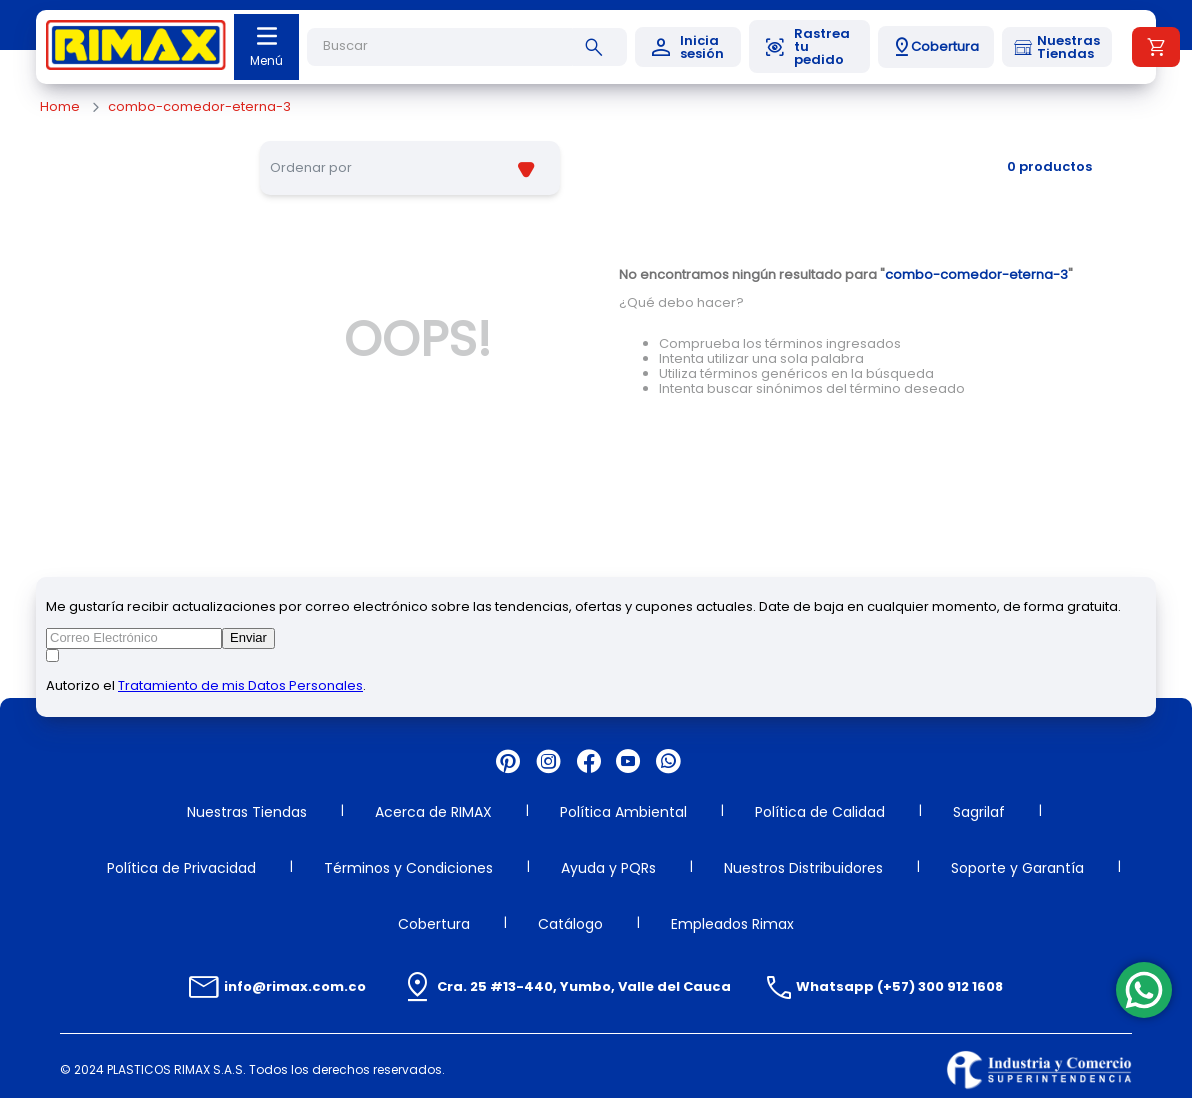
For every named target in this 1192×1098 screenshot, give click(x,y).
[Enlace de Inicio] (60, 107)
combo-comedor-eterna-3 (199, 107)
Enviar (248, 637)
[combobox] (467, 47)
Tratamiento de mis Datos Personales (240, 685)
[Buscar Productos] (598, 47)
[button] (936, 47)
